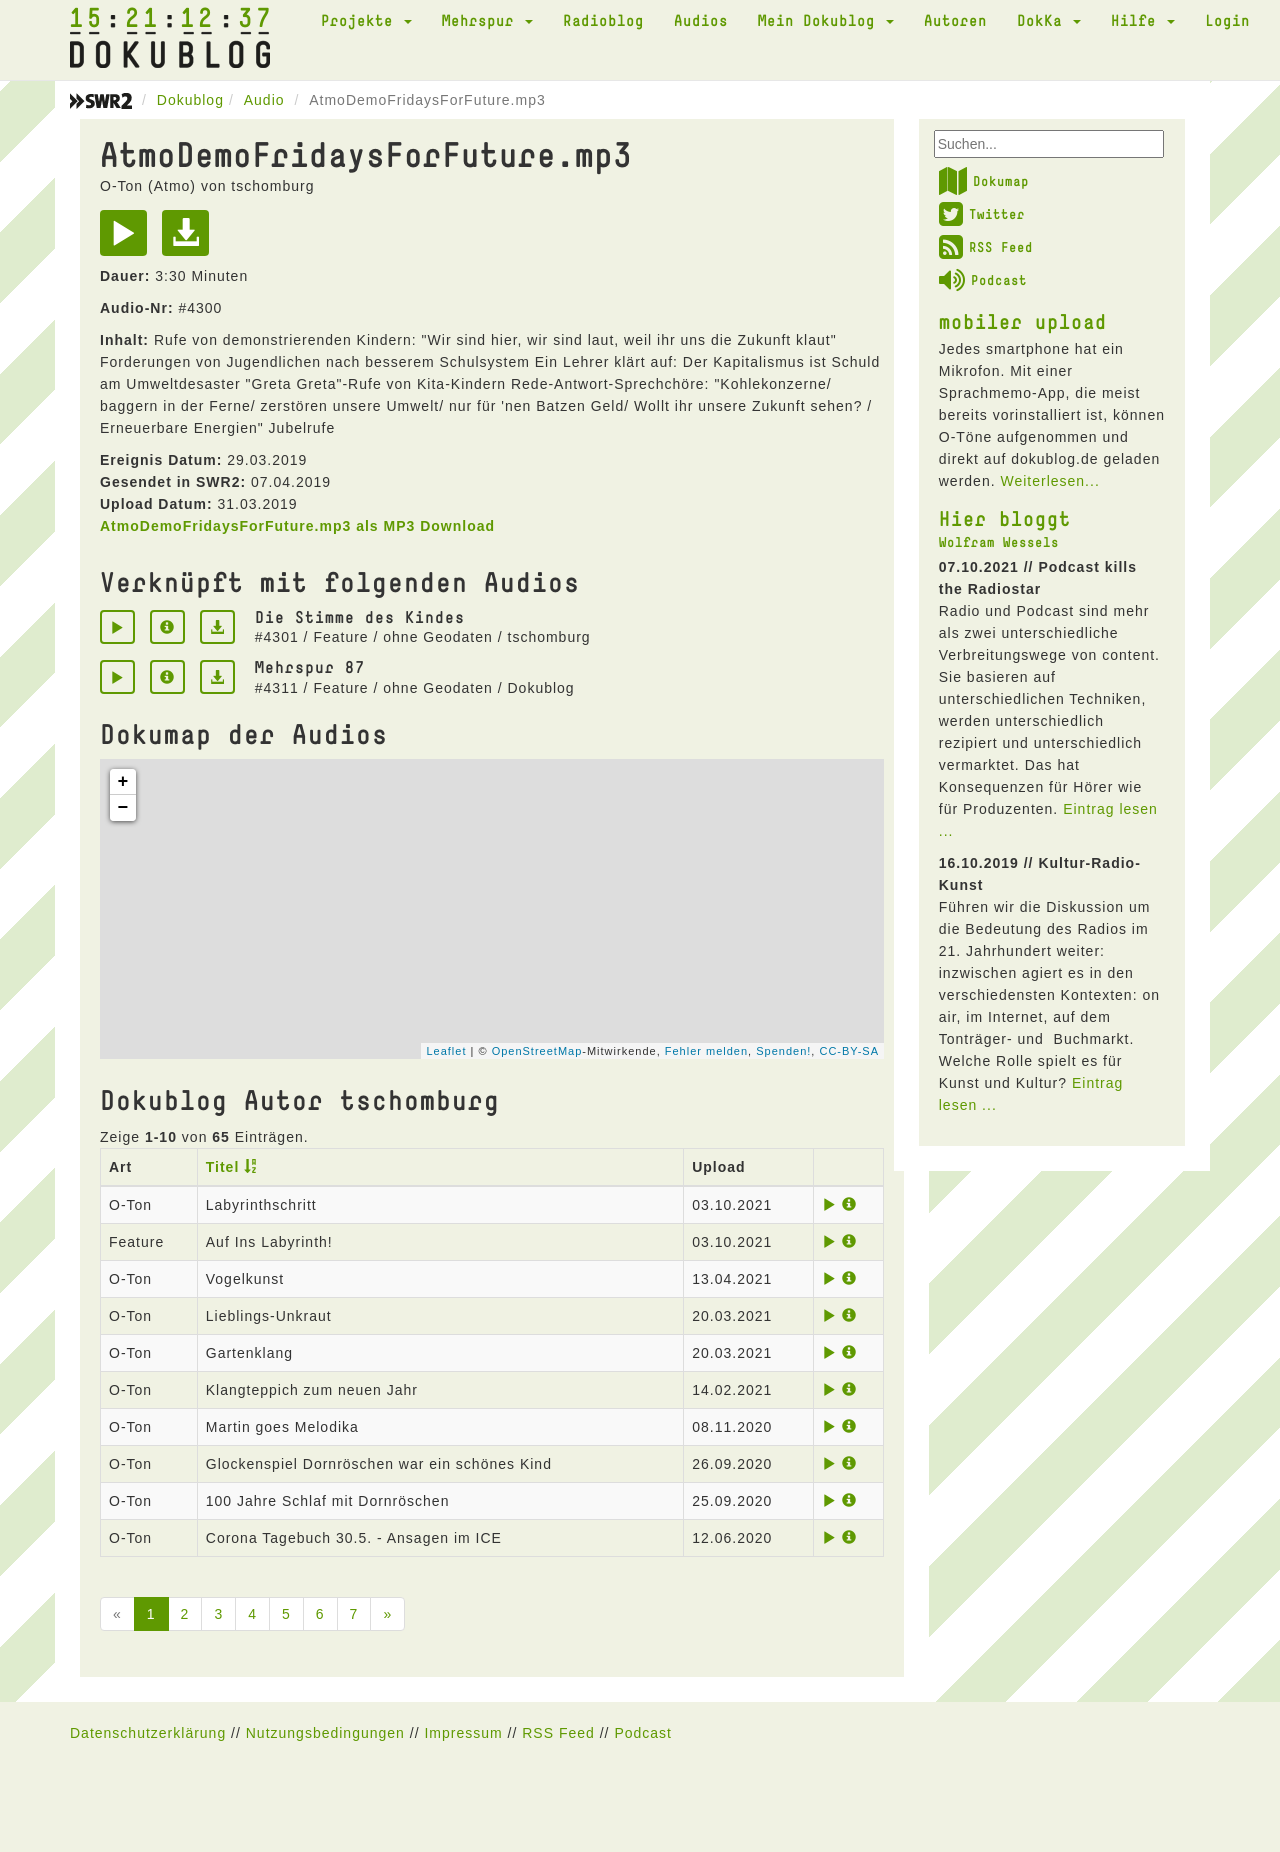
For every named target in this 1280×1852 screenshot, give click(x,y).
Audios (701, 20)
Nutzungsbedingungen (325, 1733)
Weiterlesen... (1049, 481)
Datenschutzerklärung (148, 1733)
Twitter (982, 214)
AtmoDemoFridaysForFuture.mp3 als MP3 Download (297, 526)
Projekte (366, 20)
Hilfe (1143, 20)
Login (1227, 20)
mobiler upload (1023, 321)
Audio (264, 100)
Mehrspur (487, 20)
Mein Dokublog (826, 20)
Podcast (983, 280)
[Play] (128, 240)
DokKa (1049, 20)
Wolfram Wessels (999, 542)
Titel (223, 1167)
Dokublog (190, 100)
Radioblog (603, 20)
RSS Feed (986, 247)
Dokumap (984, 181)
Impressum (463, 1733)
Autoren (955, 20)
